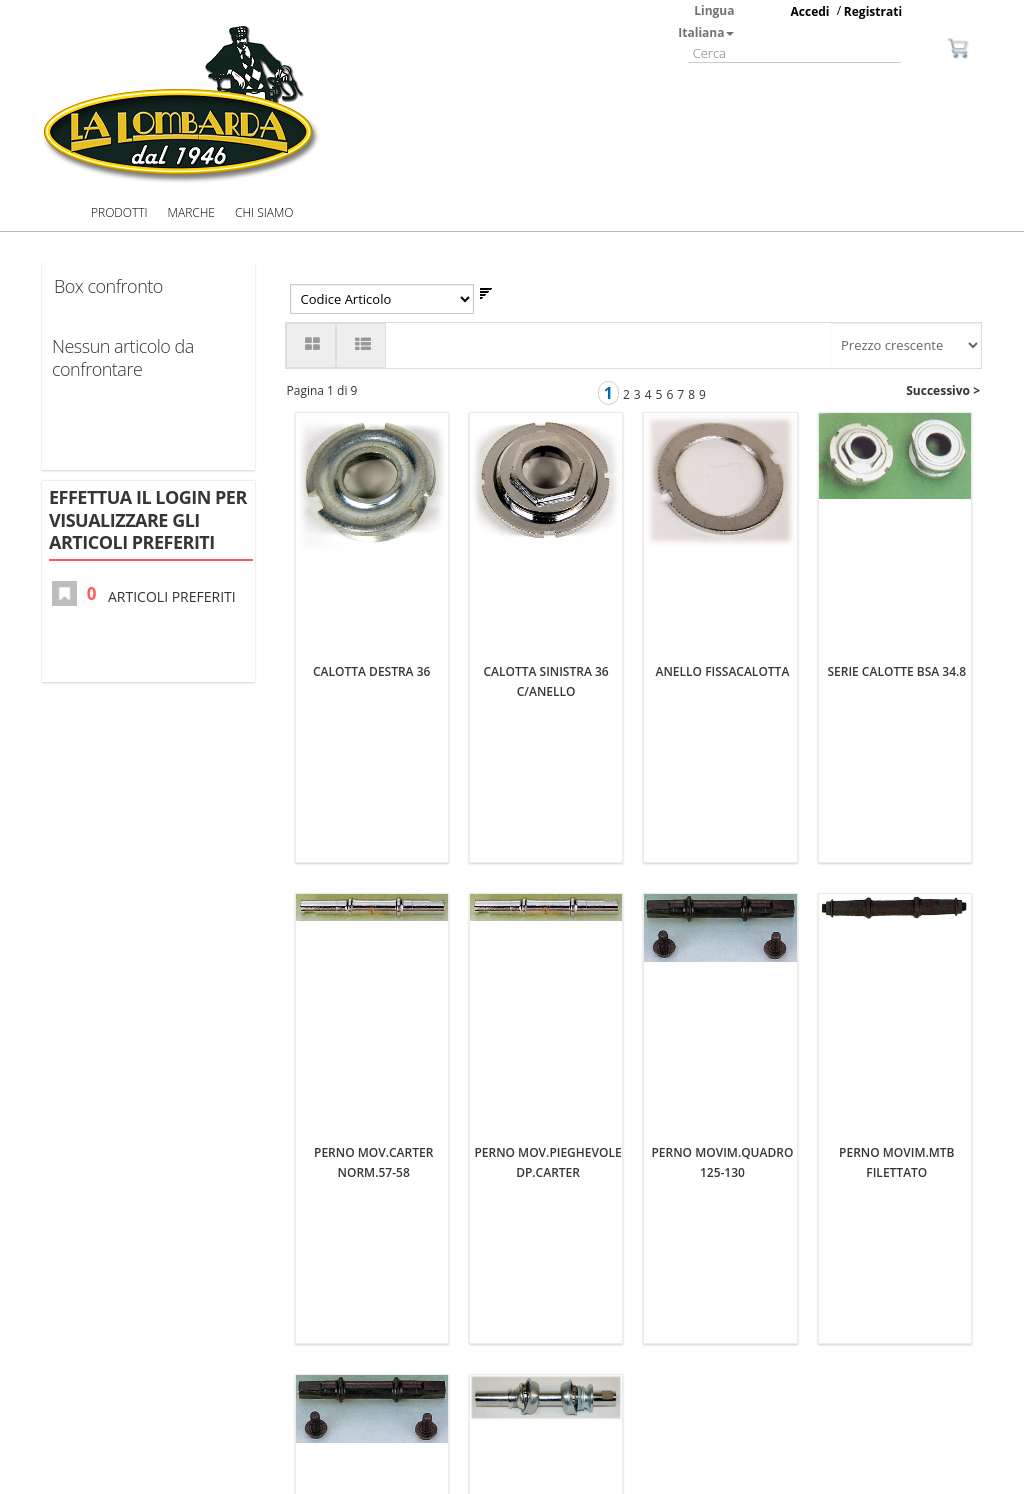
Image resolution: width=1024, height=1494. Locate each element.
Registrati (873, 11)
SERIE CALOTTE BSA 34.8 (896, 422)
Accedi (810, 11)
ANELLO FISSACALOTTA (723, 422)
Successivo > (943, 390)
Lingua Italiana (706, 21)
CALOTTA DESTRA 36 (371, 422)
